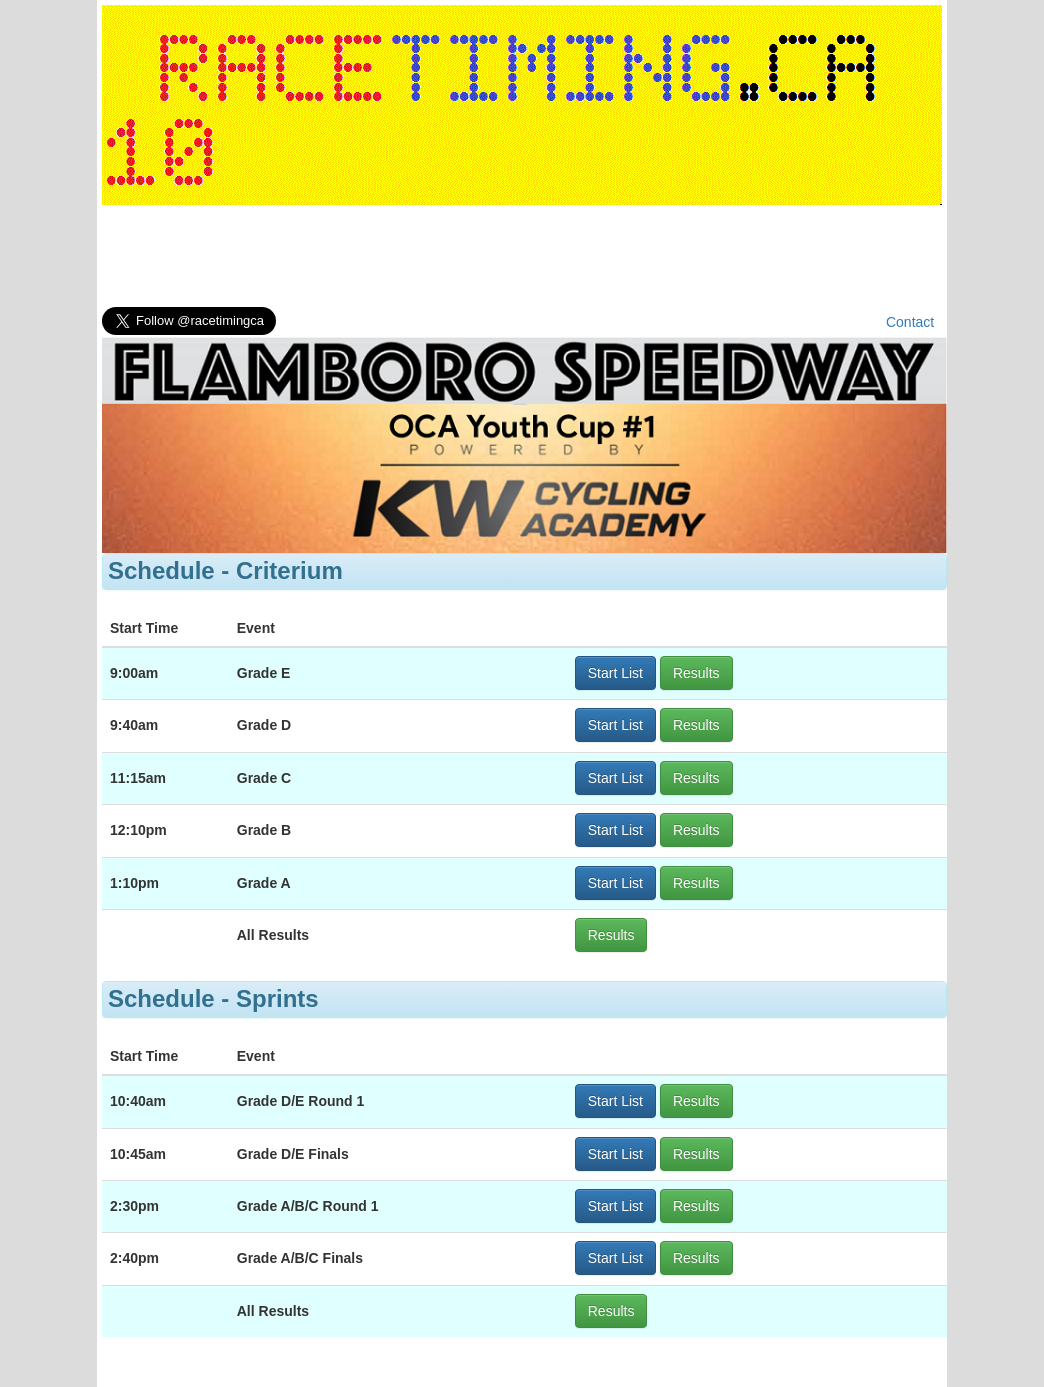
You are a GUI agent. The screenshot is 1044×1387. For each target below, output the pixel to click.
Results (696, 673)
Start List (615, 673)
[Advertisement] (522, 260)
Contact (910, 322)
